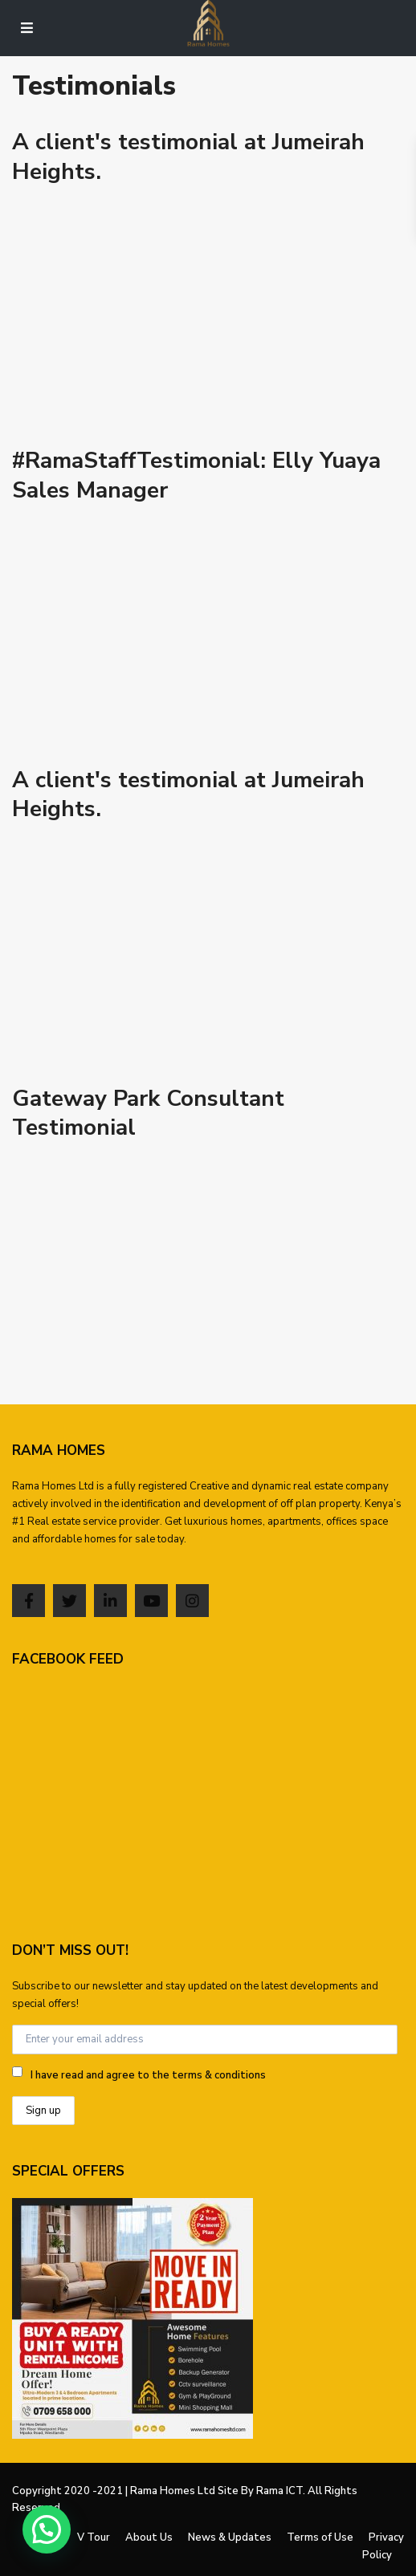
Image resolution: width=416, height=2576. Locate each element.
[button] (46, 2529)
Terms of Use (320, 2537)
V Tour (93, 2537)
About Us (149, 2537)
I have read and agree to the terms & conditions (148, 2075)
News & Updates (229, 2537)
